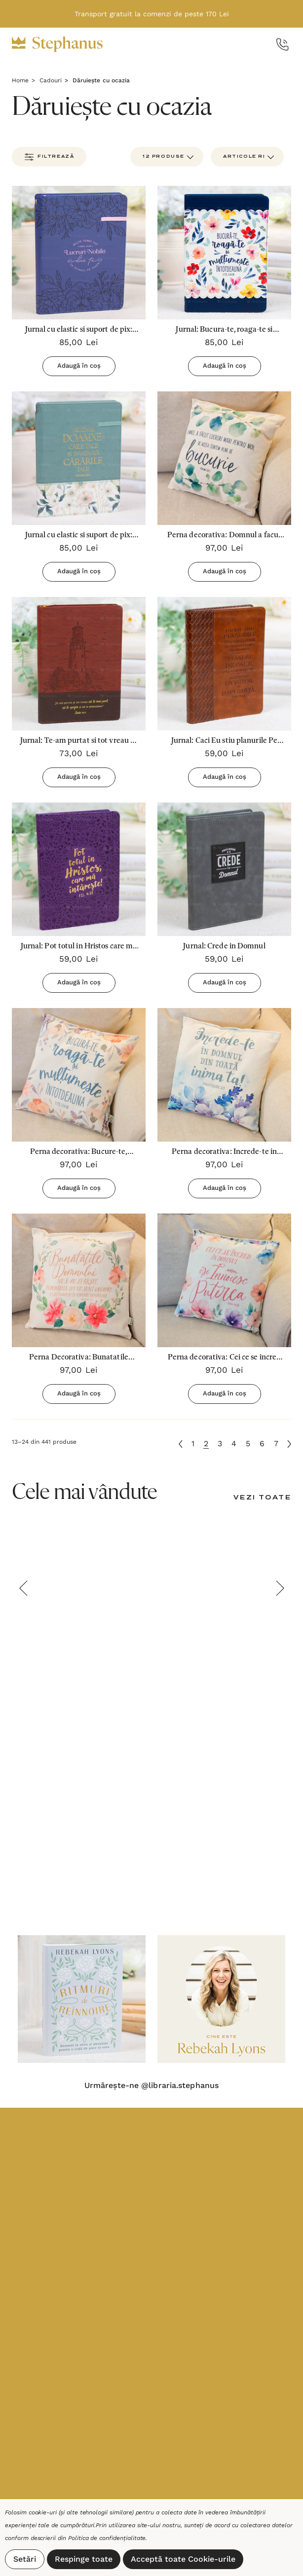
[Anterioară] (181, 1444)
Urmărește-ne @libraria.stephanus (151, 2085)
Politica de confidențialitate (107, 2538)
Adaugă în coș (79, 365)
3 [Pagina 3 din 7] (220, 1443)
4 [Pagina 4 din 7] (233, 1443)
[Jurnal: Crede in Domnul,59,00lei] (224, 869)
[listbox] (247, 157)
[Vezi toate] (262, 1498)
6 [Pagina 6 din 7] (262, 1443)
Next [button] (280, 1588)
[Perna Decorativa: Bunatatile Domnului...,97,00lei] (79, 1280)
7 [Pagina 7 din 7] (276, 1443)
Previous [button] (23, 1588)
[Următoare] (289, 1444)
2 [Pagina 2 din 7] (206, 1443)
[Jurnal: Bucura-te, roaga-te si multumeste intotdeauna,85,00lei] (224, 252)
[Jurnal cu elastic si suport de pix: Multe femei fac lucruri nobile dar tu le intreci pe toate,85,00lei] (79, 252)
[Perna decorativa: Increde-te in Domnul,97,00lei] (224, 1075)
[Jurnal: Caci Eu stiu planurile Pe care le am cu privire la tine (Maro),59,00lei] (224, 664)
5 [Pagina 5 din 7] (248, 1443)
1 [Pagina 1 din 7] (192, 1443)
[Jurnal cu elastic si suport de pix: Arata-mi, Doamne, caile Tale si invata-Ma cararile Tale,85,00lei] (79, 458)
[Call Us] (282, 44)
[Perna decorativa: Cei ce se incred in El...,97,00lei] (224, 1280)
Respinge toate (84, 2559)
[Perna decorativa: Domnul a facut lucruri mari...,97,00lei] (224, 458)
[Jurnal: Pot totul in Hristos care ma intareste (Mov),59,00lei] (79, 869)
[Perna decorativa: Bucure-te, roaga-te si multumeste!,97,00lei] (79, 1075)
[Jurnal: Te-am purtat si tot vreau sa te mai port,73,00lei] (79, 664)
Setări (24, 2559)
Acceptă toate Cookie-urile (183, 2559)
